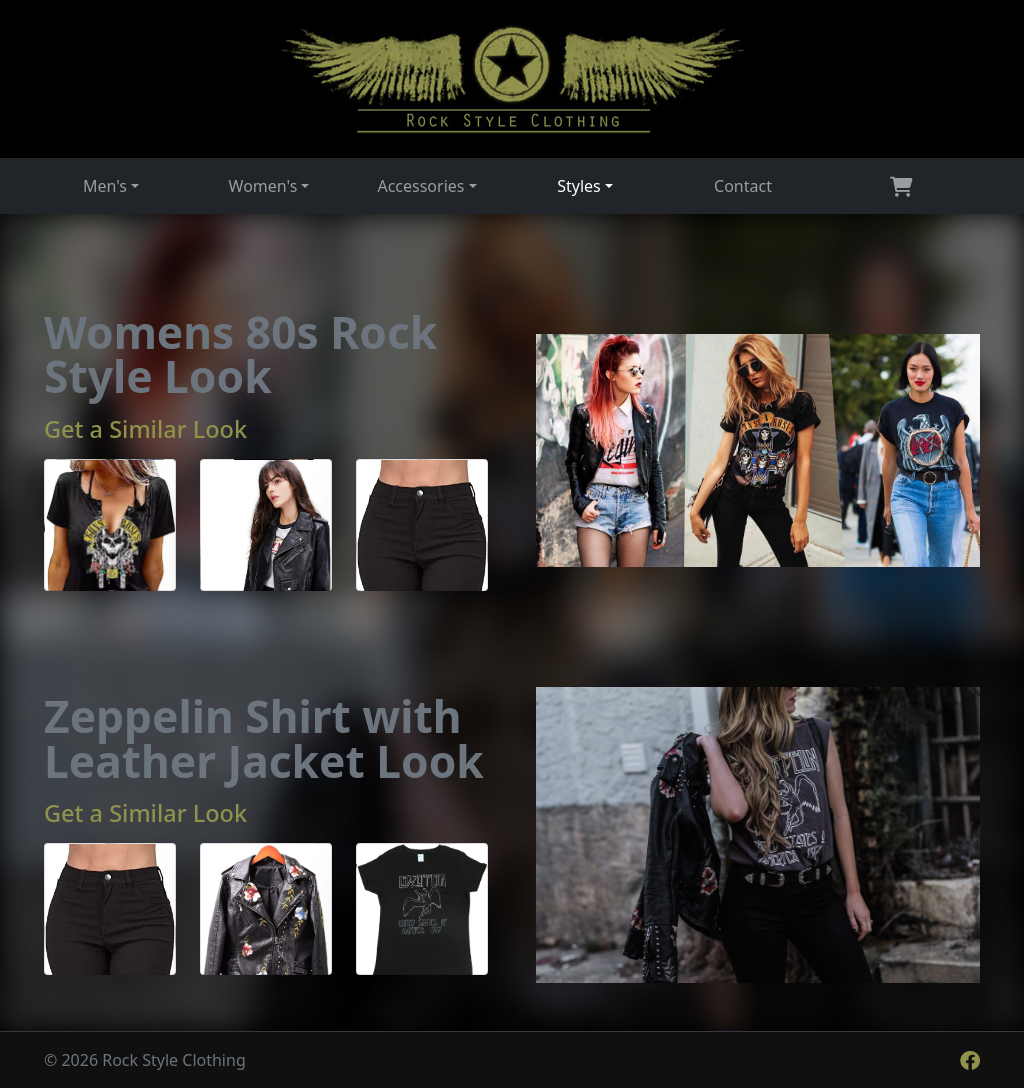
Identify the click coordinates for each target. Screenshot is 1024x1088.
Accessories (420, 186)
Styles (579, 186)
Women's (263, 186)
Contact (743, 186)
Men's (105, 186)
